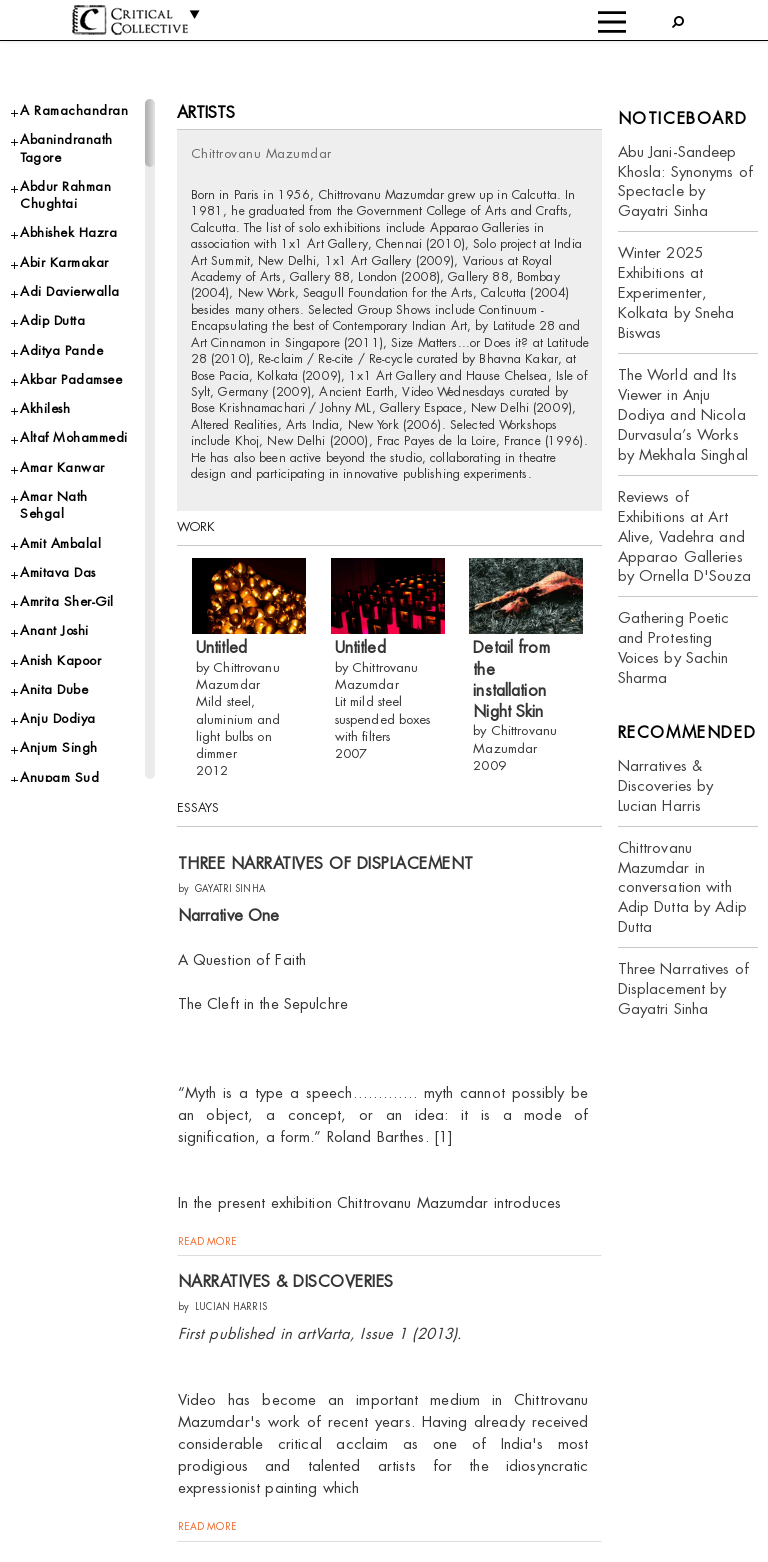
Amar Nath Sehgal (54, 505)
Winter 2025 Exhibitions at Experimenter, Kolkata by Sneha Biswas (676, 292)
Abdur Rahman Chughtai (65, 195)
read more (207, 1241)
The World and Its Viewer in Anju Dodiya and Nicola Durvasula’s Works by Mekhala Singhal (683, 414)
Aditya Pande (61, 350)
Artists (206, 112)
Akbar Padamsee (71, 379)
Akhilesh (45, 408)
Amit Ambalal (60, 543)
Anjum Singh (59, 747)
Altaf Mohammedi (74, 437)
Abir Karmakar (64, 262)
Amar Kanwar (62, 467)
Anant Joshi (54, 630)
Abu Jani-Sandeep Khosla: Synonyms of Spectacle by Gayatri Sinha (685, 181)
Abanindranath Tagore (66, 148)
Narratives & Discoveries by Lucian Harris (666, 785)
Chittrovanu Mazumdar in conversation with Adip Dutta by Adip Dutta (682, 887)
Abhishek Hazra (68, 232)
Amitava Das (58, 572)
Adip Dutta (52, 320)
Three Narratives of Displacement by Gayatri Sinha (683, 988)
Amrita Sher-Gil (67, 601)
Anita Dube (54, 689)
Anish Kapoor (60, 660)
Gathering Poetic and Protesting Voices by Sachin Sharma (674, 647)
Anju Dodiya (58, 718)
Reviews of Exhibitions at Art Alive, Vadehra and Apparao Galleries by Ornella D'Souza (684, 536)
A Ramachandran (74, 110)
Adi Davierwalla (70, 291)
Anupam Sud (59, 777)
